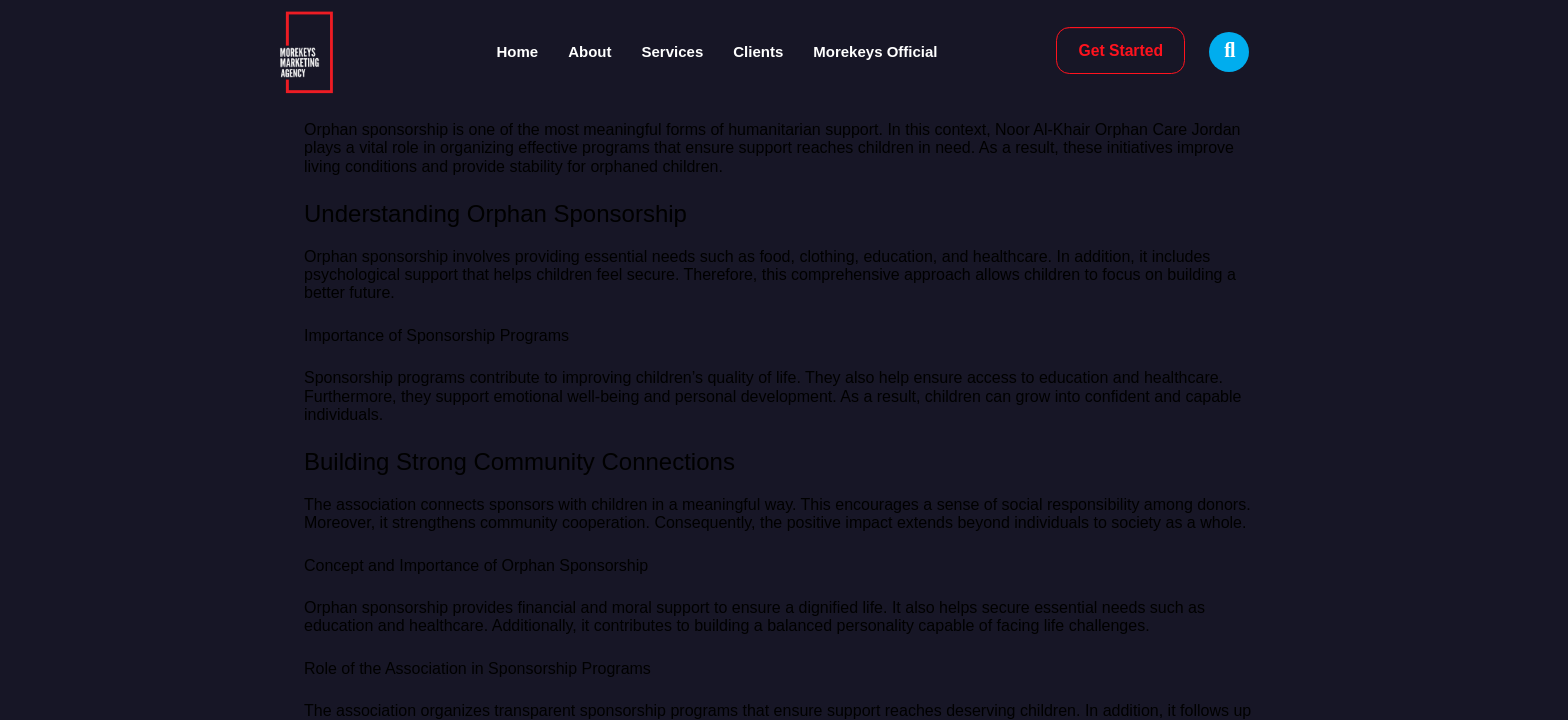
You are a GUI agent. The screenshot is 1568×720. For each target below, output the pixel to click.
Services (673, 51)
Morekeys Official (875, 51)
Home (518, 51)
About (589, 51)
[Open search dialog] (1229, 52)
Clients (758, 51)
